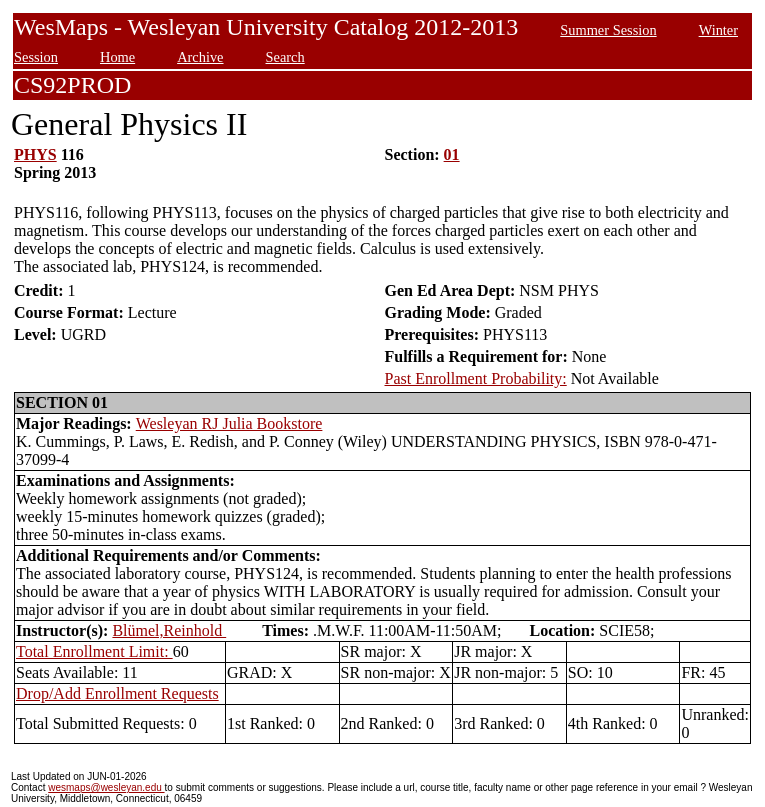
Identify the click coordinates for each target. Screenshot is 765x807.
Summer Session (608, 30)
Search (285, 57)
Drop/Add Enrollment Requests (117, 693)
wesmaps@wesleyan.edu (106, 787)
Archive (200, 57)
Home (117, 57)
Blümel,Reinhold (169, 630)
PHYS (35, 154)
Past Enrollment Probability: (476, 378)
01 (452, 154)
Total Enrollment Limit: (94, 651)
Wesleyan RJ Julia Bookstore (229, 423)
